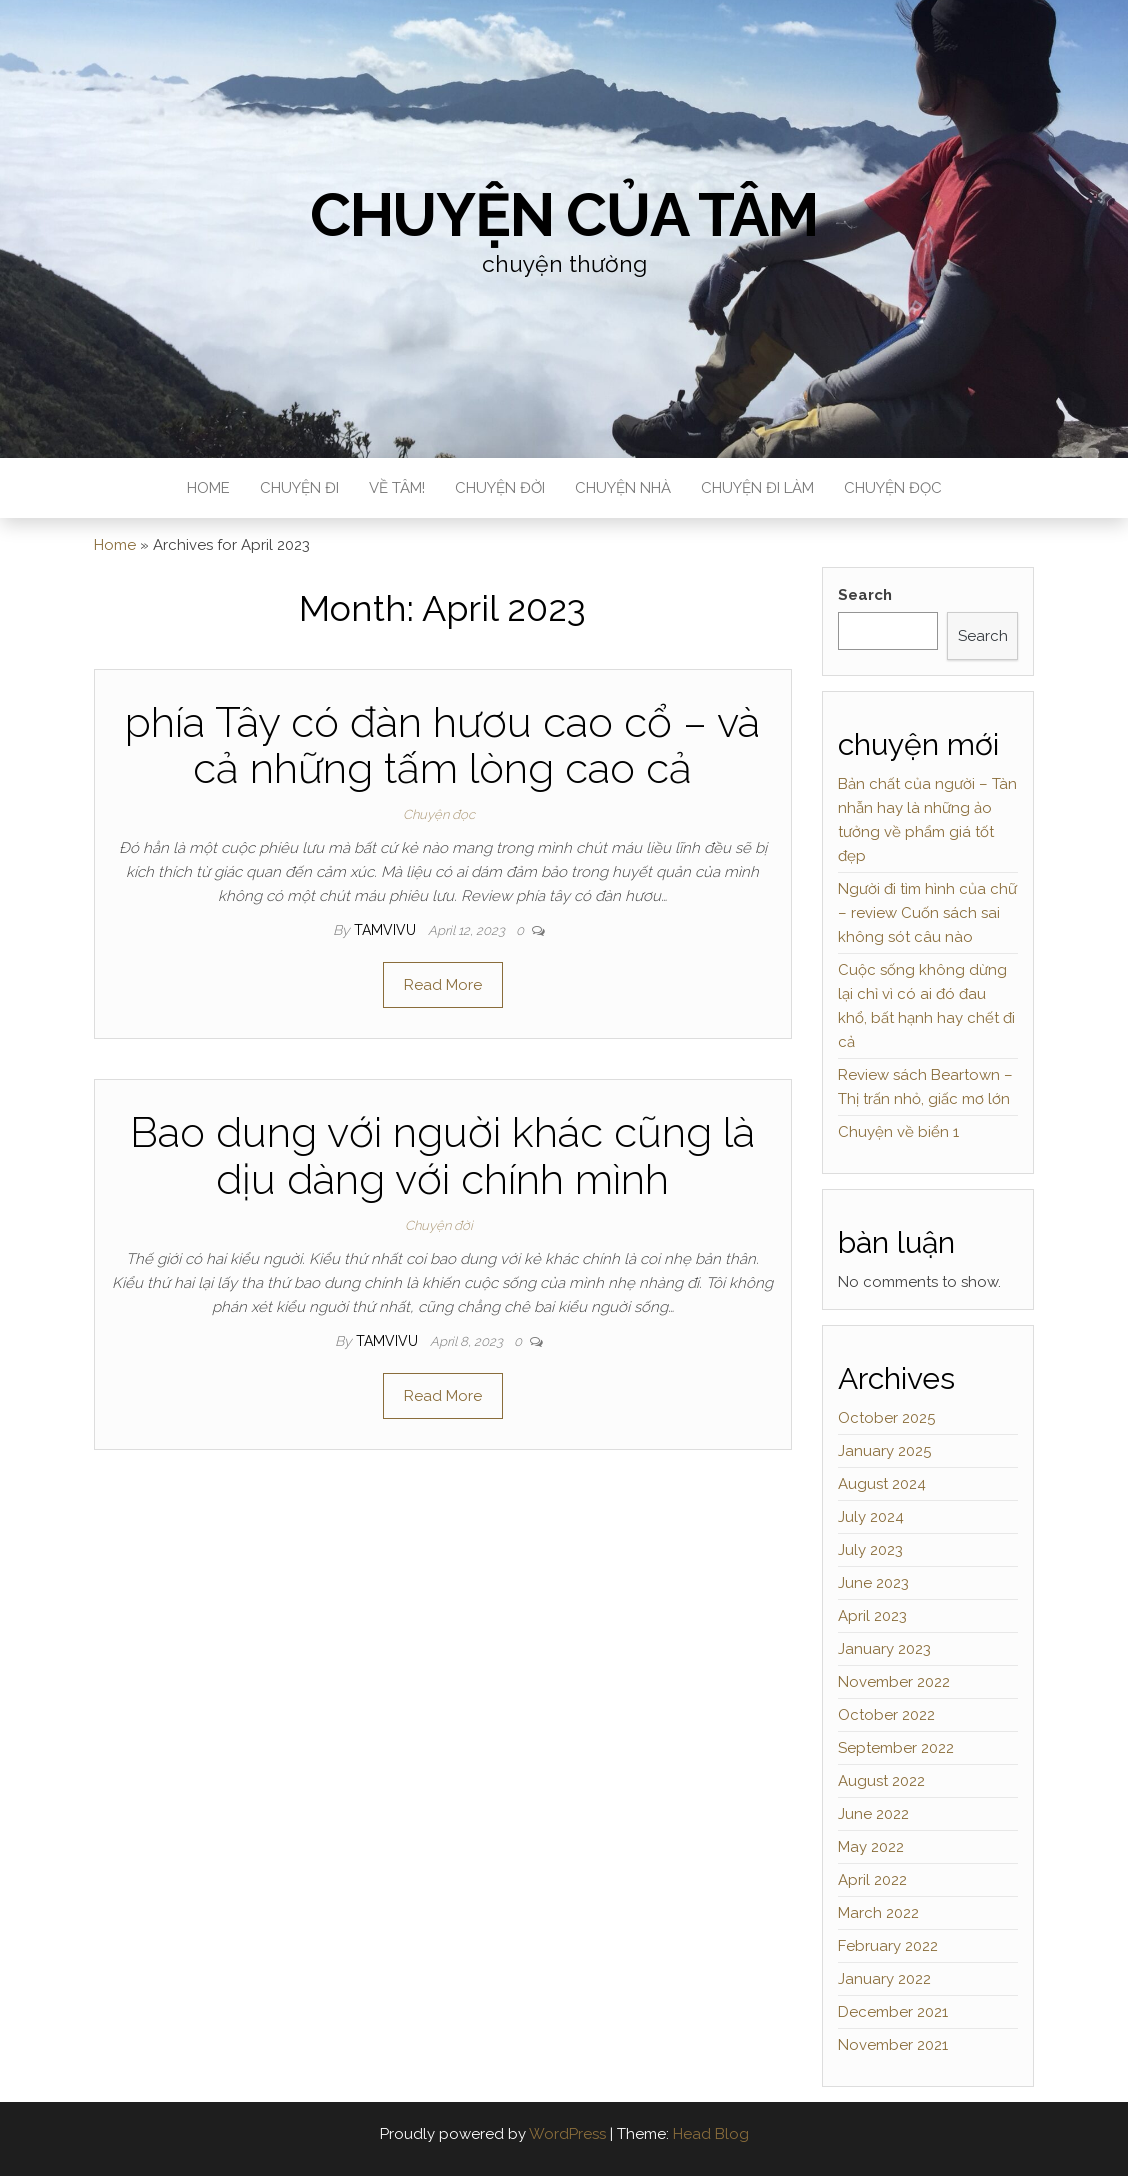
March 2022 (878, 1913)
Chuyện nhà (623, 488)
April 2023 (872, 1616)
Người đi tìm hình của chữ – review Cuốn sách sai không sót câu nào (927, 913)
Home (208, 488)
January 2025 (884, 1451)
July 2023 (870, 1550)
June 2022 (873, 1814)
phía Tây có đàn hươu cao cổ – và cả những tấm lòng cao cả (442, 745)
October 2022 (886, 1715)
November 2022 (894, 1682)
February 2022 (888, 1946)
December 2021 (893, 2012)
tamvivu (387, 930)
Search (865, 595)
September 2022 (896, 1748)
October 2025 (886, 1418)
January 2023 (884, 1649)
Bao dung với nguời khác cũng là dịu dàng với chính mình (442, 1155)
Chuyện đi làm (757, 488)
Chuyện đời (500, 488)
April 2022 (872, 1880)
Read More (443, 985)
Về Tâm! (397, 488)
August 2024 (882, 1484)
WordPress (567, 2134)
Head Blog (711, 2134)
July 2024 (871, 1517)
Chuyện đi (299, 488)
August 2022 (881, 1781)
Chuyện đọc (893, 488)
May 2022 (871, 1847)
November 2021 (893, 2045)
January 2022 (884, 1979)
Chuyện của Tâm (564, 215)
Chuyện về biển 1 (898, 1132)
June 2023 (873, 1583)
